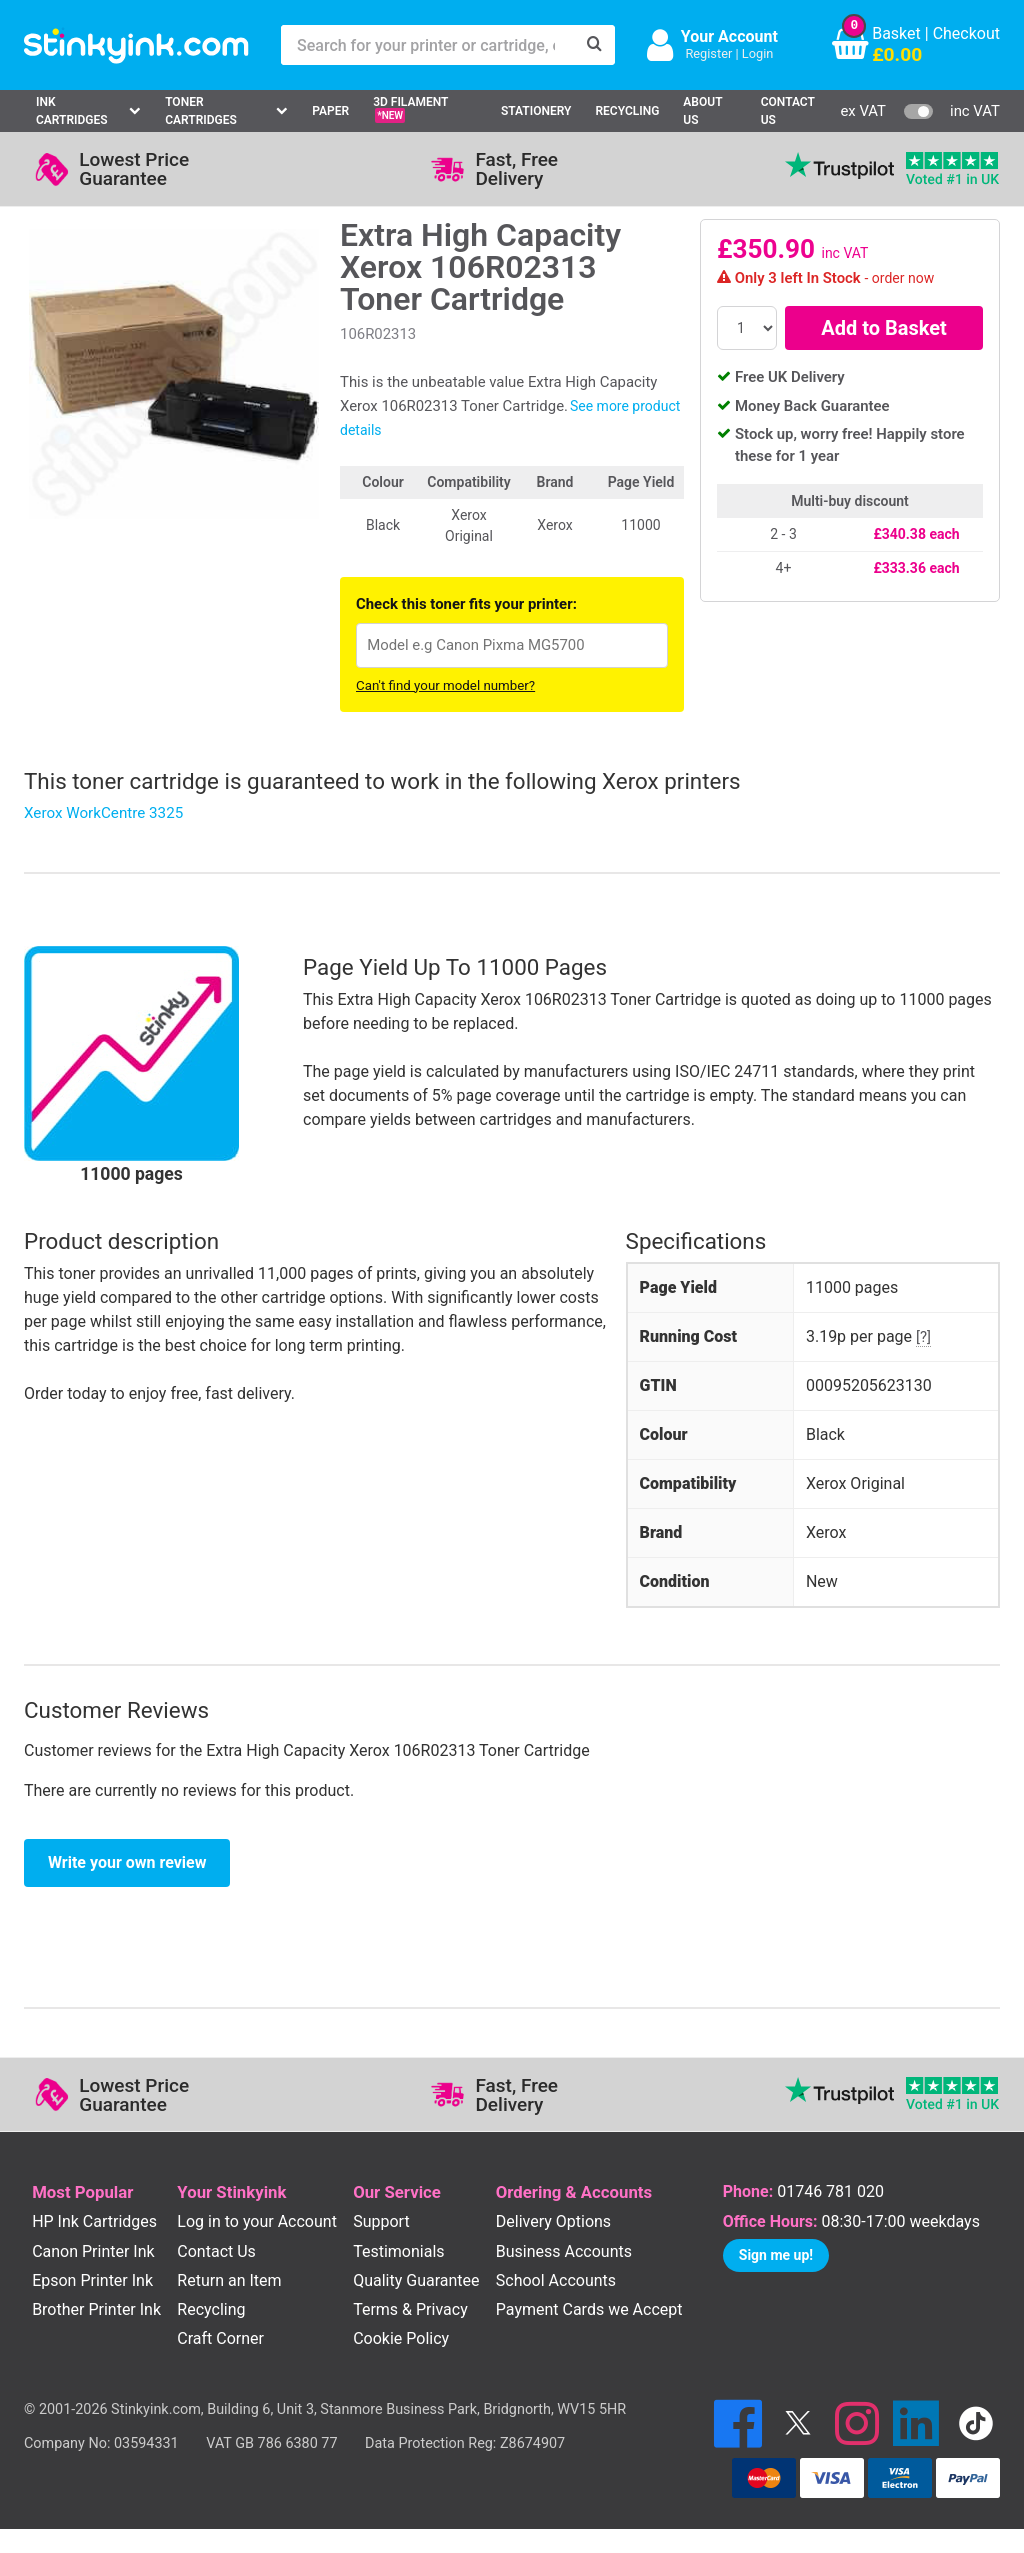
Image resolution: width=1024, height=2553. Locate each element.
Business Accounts (564, 2251)
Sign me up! (776, 2255)
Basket (896, 33)
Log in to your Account (257, 2221)
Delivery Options (553, 2221)
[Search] (595, 45)
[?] (923, 1337)
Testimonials (398, 2251)
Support (381, 2221)
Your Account (729, 36)
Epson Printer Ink (92, 2280)
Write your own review (127, 1862)
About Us (702, 111)
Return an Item (229, 2280)
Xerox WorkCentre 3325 (103, 813)
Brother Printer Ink (96, 2309)
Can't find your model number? (445, 685)
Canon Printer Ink (93, 2251)
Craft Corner (220, 2338)
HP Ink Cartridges (94, 2221)
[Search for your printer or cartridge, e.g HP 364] (428, 45)
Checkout (966, 33)
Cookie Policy (401, 2338)
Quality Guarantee (416, 2280)
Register (708, 53)
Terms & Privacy (410, 2309)
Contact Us (788, 111)
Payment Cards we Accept (589, 2309)
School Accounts (556, 2280)
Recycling (627, 111)
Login (758, 53)
